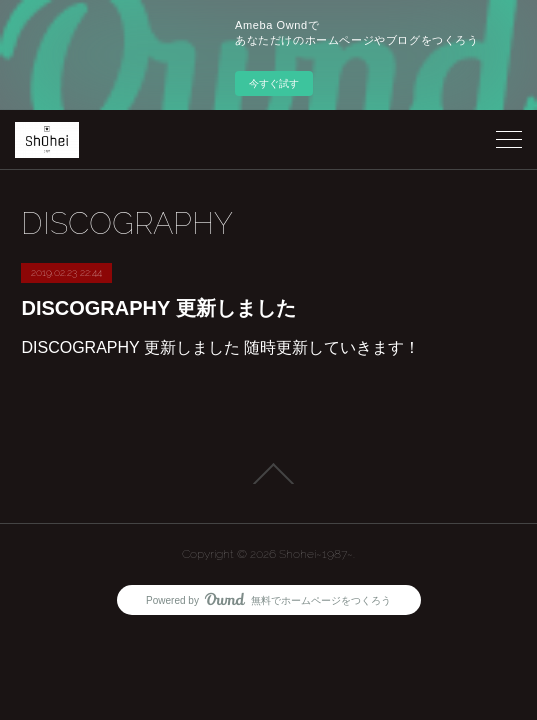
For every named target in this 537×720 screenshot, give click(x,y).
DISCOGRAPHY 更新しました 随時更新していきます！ (220, 347)
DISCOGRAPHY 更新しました (158, 308)
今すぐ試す (274, 83)
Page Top (268, 474)
